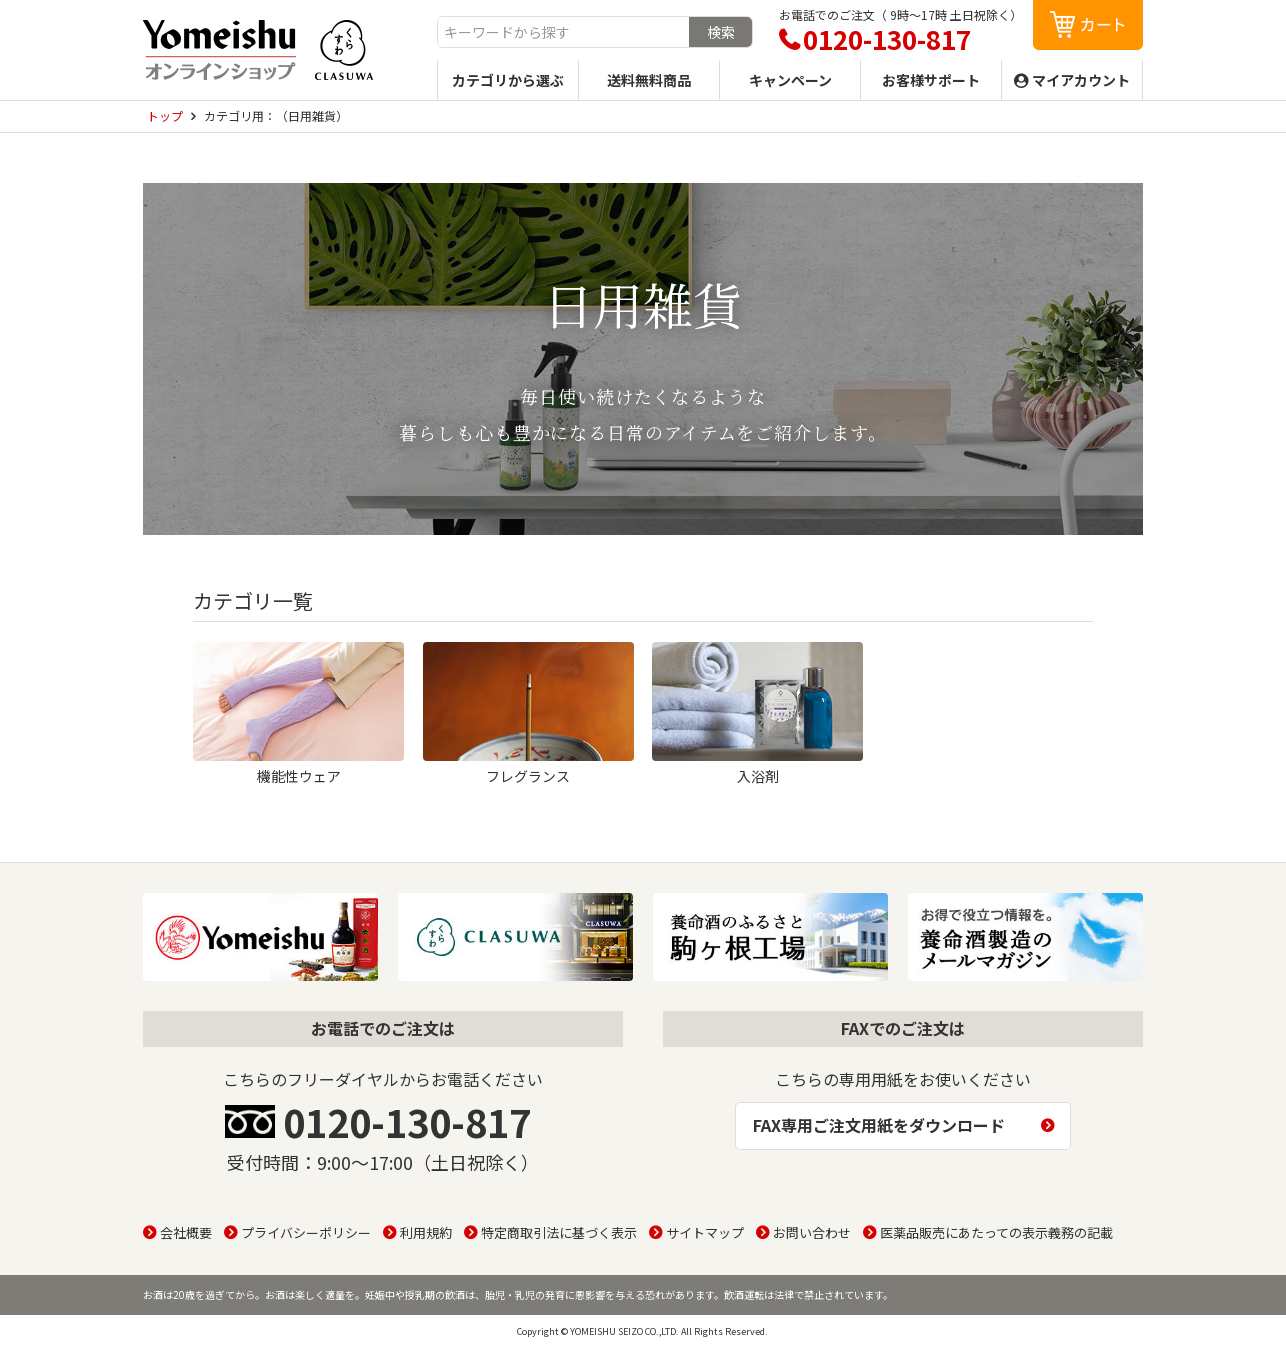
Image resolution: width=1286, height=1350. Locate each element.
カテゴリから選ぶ (508, 80)
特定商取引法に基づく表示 (559, 1232)
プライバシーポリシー (306, 1232)
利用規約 (426, 1232)
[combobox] (563, 32)
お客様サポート (931, 80)
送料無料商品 (649, 80)
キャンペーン (790, 80)
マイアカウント (1081, 80)
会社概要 (186, 1232)
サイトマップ (705, 1232)
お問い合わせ (812, 1232)
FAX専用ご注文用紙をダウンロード (879, 1125)
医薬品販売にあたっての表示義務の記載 (996, 1232)
